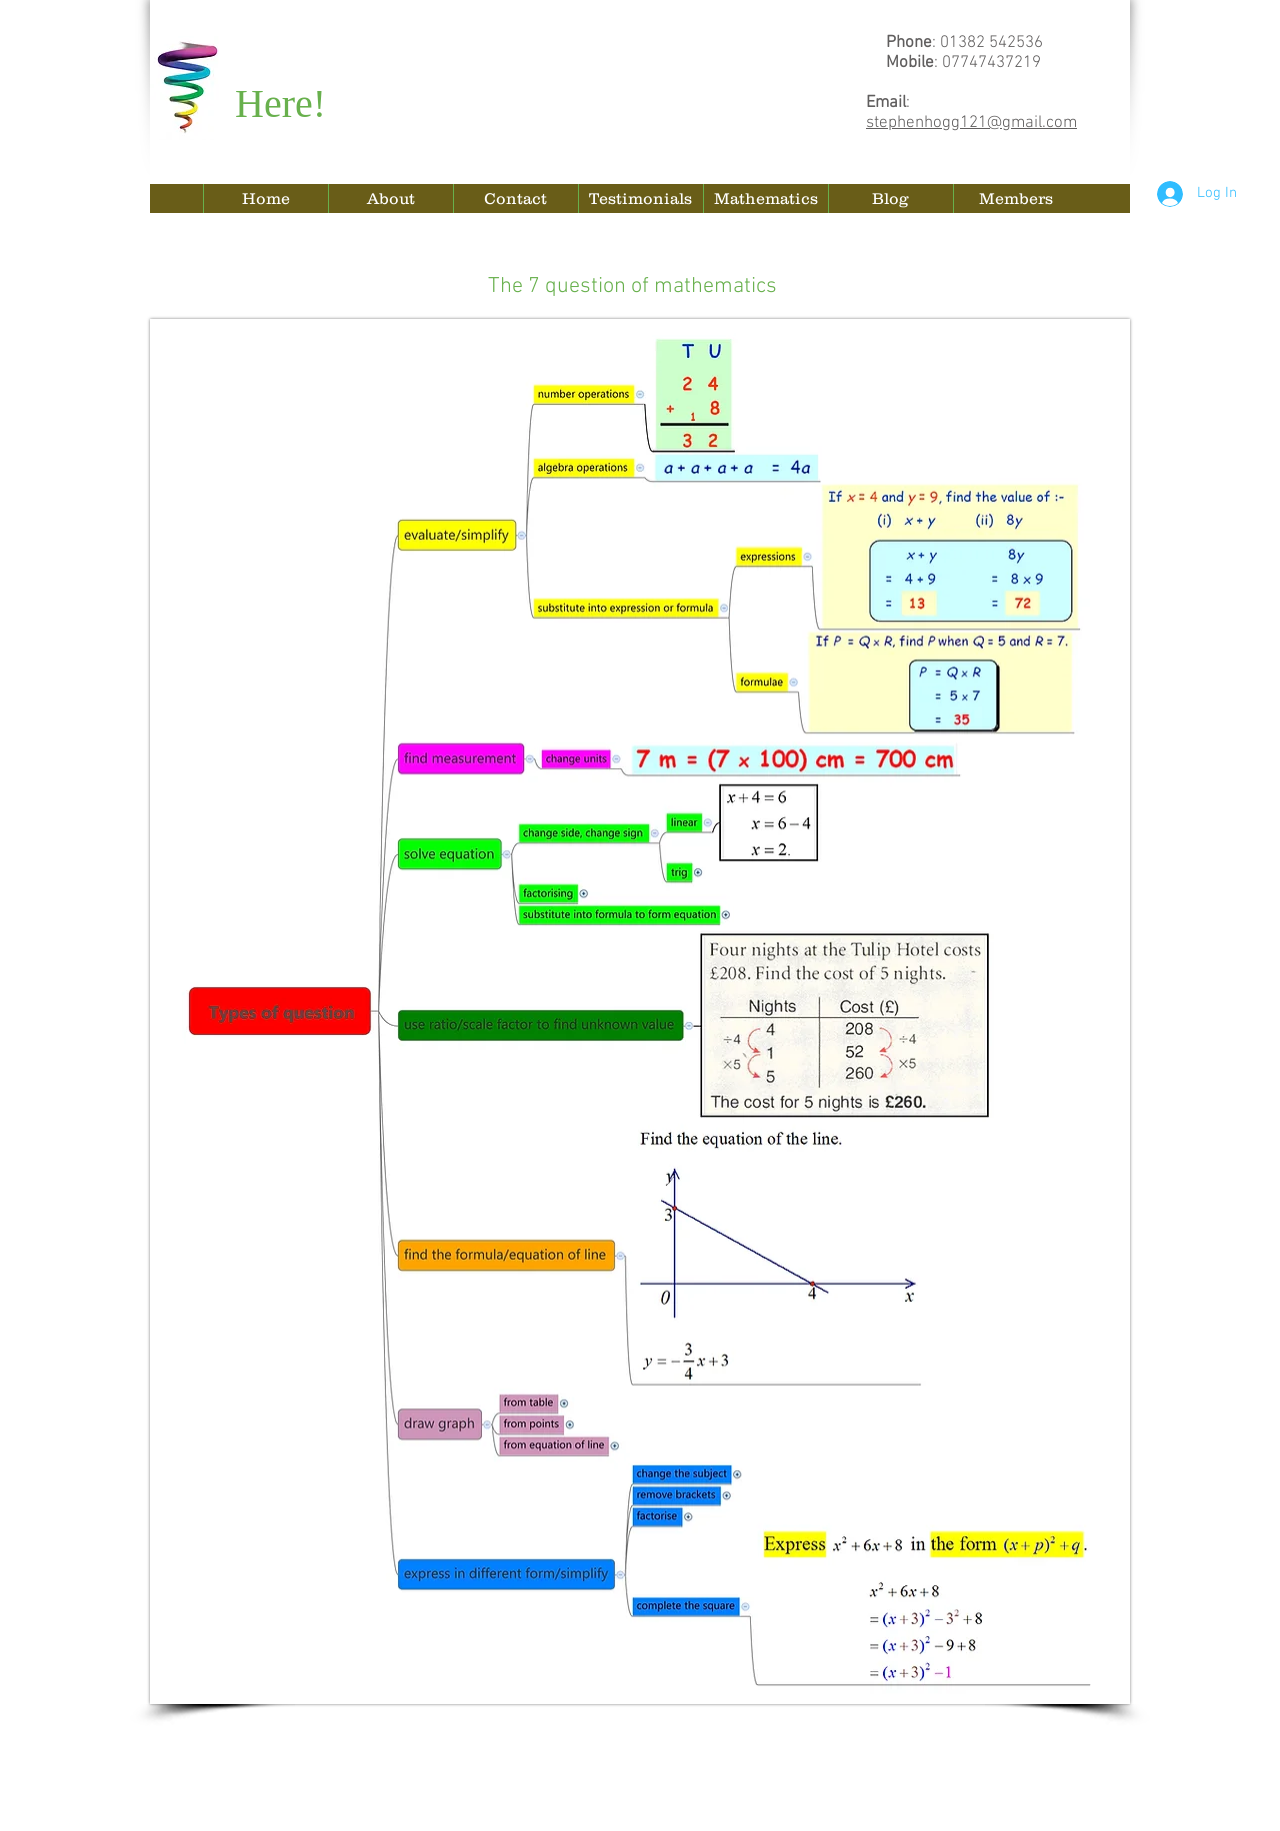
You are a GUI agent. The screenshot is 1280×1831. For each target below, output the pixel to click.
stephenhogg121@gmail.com (971, 123)
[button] (765, 198)
